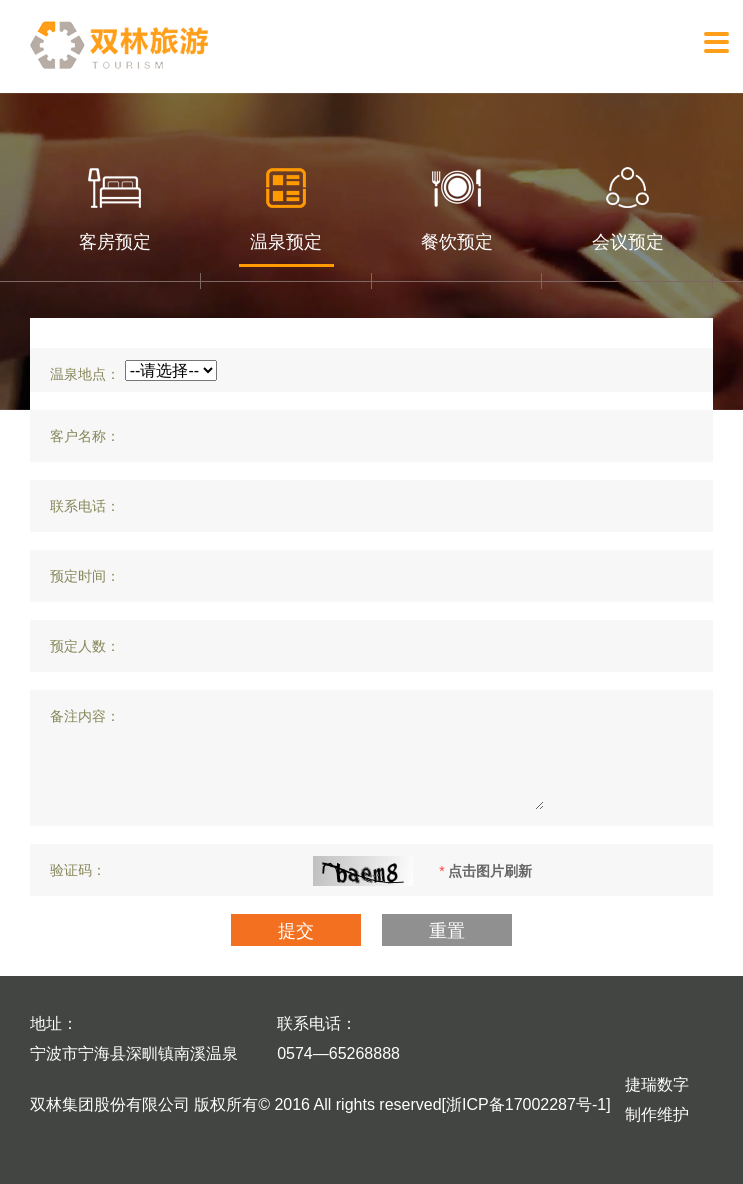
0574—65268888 (338, 1053)
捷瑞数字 (657, 1084)
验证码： (78, 870)
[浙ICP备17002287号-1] (526, 1104)
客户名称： (85, 436)
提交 (296, 931)
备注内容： (85, 716)
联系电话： (85, 506)
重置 (447, 931)
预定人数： (85, 646)
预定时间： (85, 576)
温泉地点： (85, 374)
